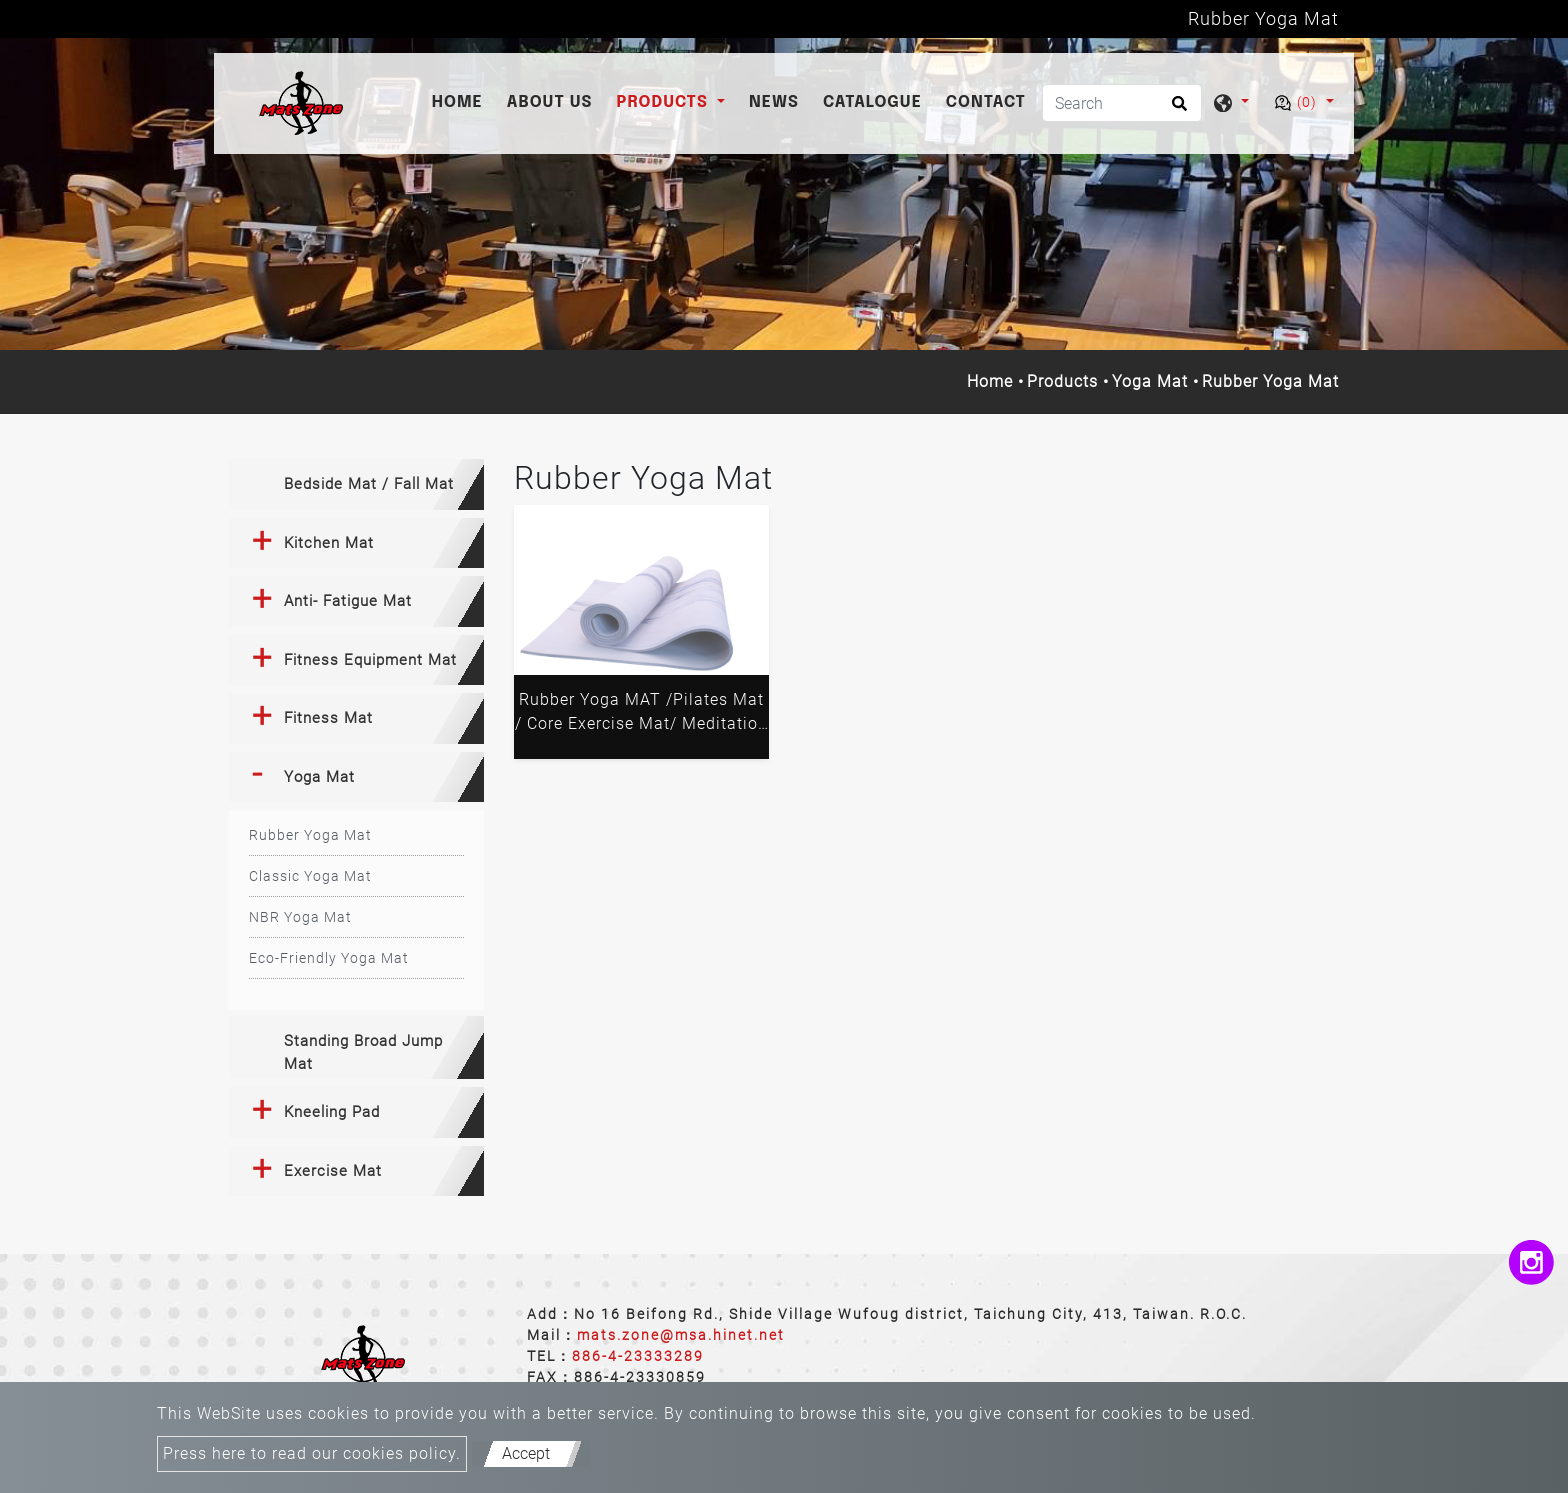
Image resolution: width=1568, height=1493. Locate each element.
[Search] (1122, 103)
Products (1062, 381)
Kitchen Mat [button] (329, 543)
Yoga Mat (1150, 381)
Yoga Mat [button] (319, 777)
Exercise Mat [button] (333, 1171)
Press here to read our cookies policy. (312, 1453)
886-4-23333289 (638, 1356)
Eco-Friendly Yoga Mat (329, 958)
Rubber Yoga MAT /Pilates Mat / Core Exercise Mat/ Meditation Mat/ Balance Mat (641, 715)
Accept (526, 1453)
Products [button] (665, 102)
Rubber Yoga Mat (310, 835)
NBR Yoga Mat (300, 917)
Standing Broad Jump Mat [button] (363, 1052)
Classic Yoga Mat (310, 876)
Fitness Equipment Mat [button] (370, 660)
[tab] (356, 484)
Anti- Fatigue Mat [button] (348, 601)
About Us (550, 102)
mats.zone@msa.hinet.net (681, 1335)
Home (461, 100)
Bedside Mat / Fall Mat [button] (369, 484)
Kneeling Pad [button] (332, 1112)
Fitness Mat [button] (328, 718)
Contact (986, 102)
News (774, 102)
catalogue (872, 102)
